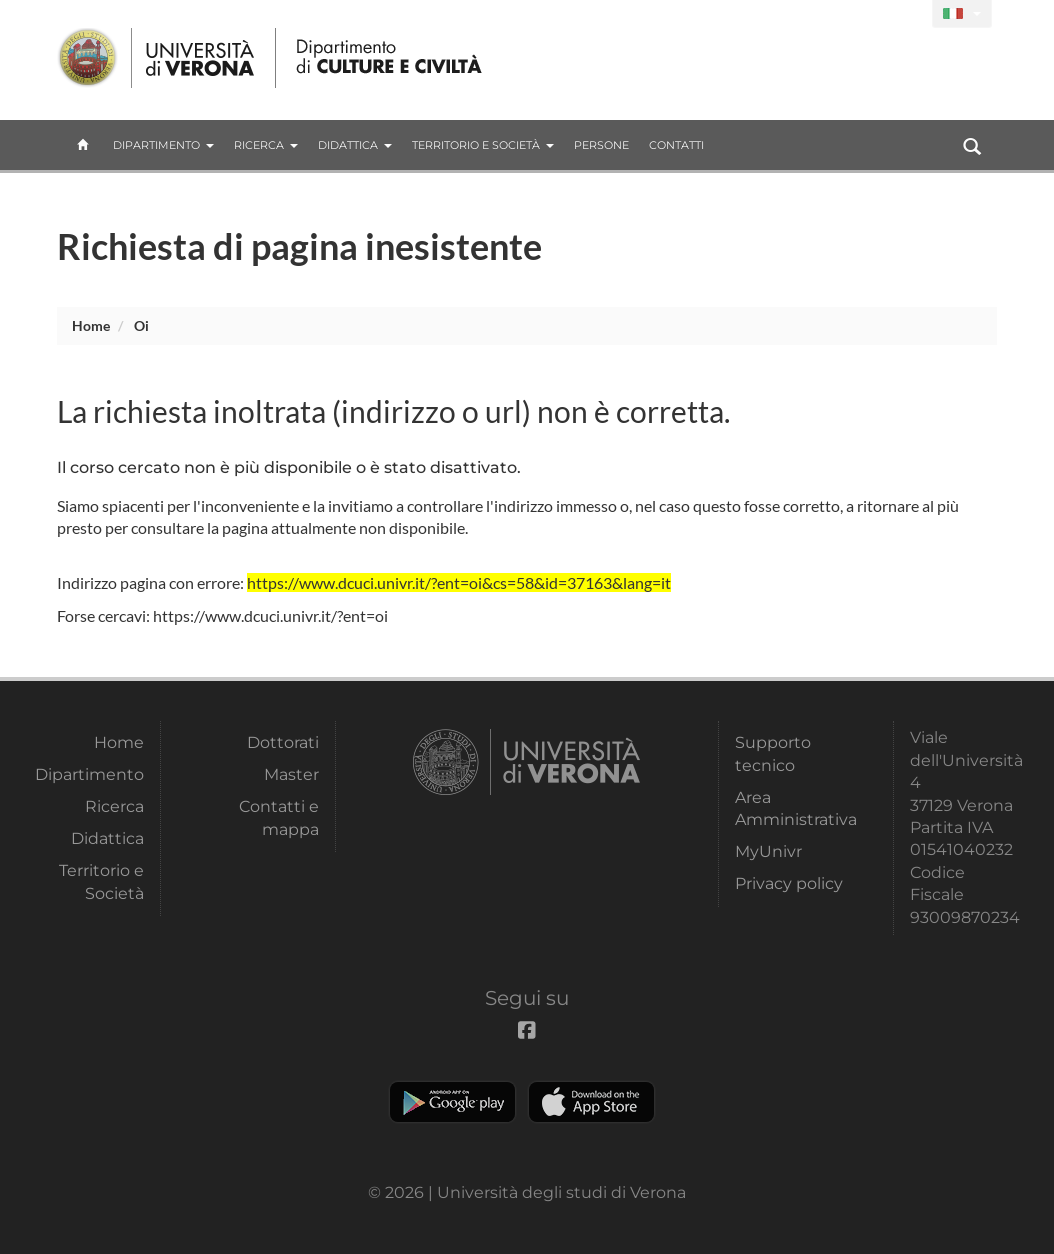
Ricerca (266, 145)
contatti (676, 145)
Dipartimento (163, 145)
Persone (601, 145)
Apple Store (591, 1102)
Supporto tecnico (773, 753)
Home (91, 325)
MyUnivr (768, 851)
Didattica (355, 145)
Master (291, 774)
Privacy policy (789, 883)
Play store (452, 1102)
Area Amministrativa (791, 808)
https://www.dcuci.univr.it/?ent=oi (270, 615)
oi (141, 325)
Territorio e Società (483, 145)
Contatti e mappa (279, 817)
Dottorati (283, 742)
